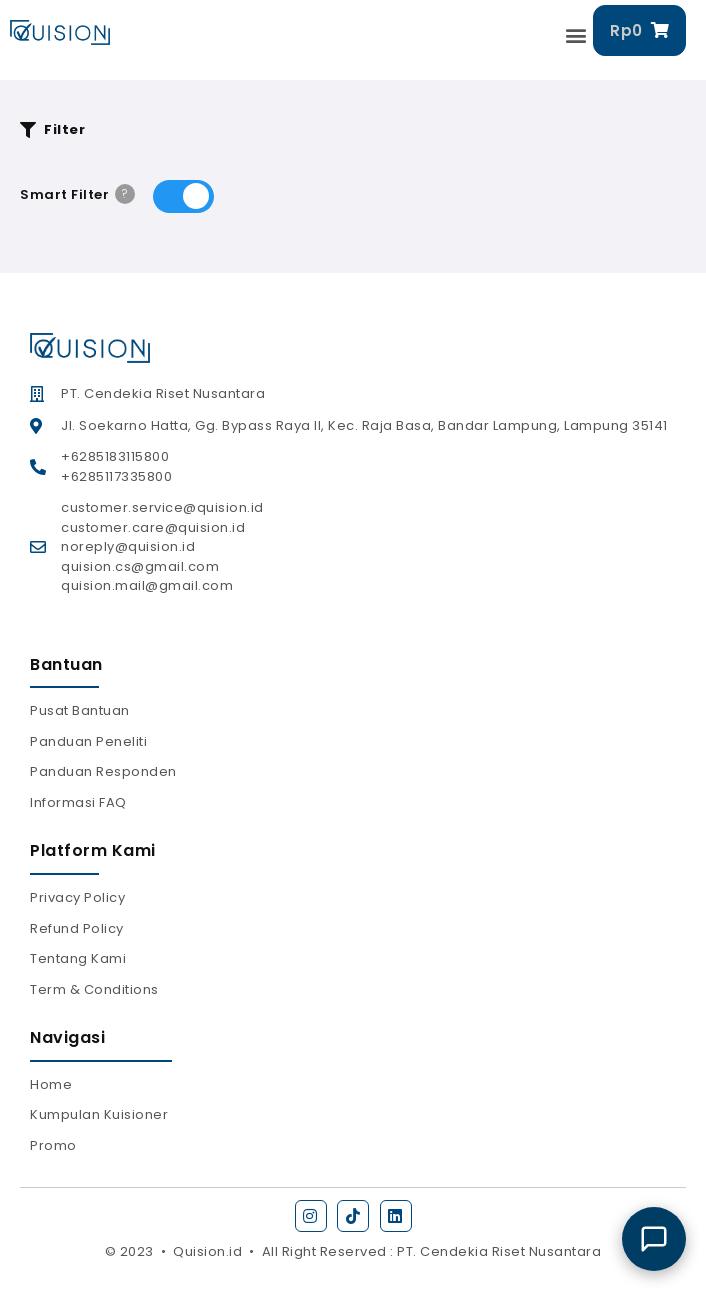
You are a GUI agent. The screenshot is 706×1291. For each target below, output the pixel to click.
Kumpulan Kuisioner (99, 1114)
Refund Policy (77, 928)
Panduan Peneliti (88, 741)
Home (51, 1084)
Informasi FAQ (78, 802)
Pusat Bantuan (80, 710)
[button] (577, 35)
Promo (53, 1145)
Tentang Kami (78, 958)
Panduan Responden (103, 771)
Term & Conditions (94, 989)
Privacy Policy (77, 897)
